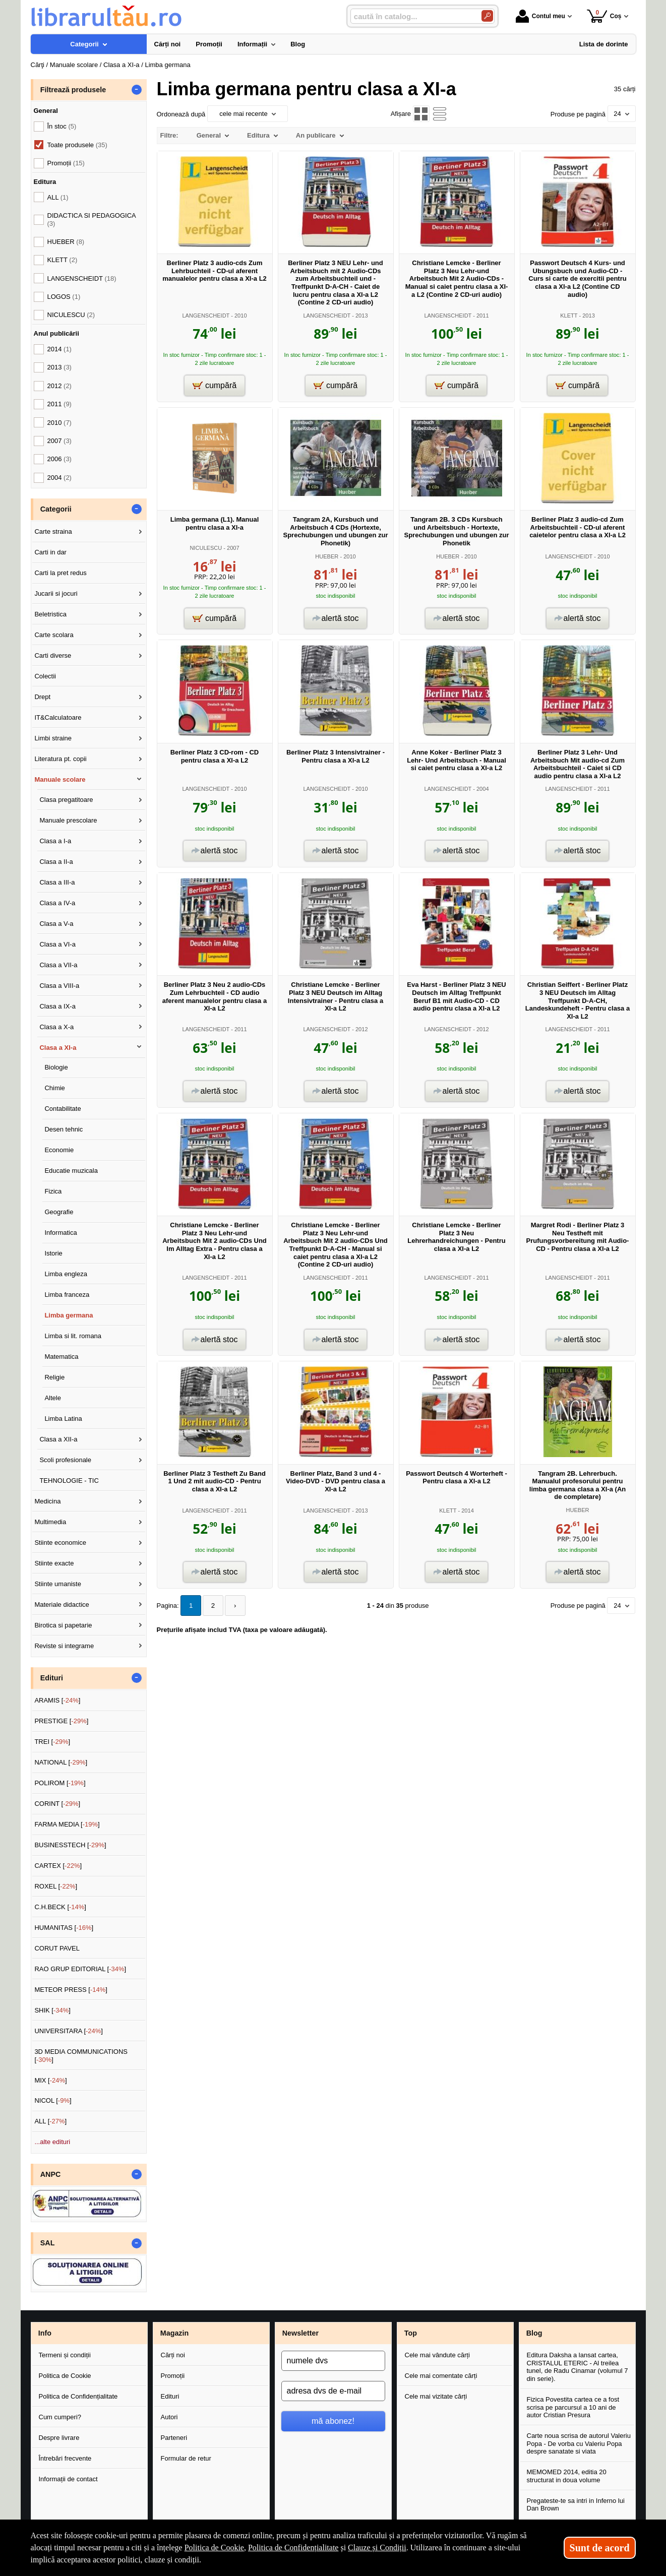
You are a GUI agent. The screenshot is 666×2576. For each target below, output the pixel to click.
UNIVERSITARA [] (68, 2031)
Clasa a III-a (57, 882)
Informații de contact (68, 2479)
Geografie (58, 1212)
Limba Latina (63, 1418)
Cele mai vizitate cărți (436, 2396)
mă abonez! (333, 2420)
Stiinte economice (60, 1542)
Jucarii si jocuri (55, 593)
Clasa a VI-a (57, 944)
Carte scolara (53, 635)
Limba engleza (65, 1274)
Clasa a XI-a (57, 1047)
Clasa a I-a (55, 841)
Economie (59, 1150)
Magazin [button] (174, 2333)
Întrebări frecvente (65, 2458)
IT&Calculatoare (57, 717)
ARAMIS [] (57, 1700)
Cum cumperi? (60, 2417)
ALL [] (50, 2121)
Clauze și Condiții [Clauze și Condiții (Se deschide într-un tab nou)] (377, 2547)
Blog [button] (534, 2333)
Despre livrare (59, 2437)
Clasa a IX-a (57, 1006)
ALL (58, 197)
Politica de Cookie (65, 2375)
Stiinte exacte (54, 1563)
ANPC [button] (50, 2174)
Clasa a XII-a (58, 1439)
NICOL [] (52, 2100)
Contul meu (540, 16)
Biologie (56, 1067)
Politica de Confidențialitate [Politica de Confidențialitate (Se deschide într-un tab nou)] (293, 2547)
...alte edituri (52, 2142)
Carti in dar (50, 552)
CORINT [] (57, 1803)
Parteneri (174, 2437)
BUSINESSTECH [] (70, 1845)
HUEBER (326, 556)
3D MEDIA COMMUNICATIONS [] (81, 2055)
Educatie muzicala (71, 1170)
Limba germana (68, 1315)
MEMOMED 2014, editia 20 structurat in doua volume (567, 2476)
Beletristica (50, 614)
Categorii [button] (56, 509)
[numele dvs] (333, 2361)
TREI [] (52, 1741)
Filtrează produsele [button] (73, 90)
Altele (52, 1398)
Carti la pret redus (60, 573)
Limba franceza (66, 1294)
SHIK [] (52, 2010)
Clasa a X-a (56, 1027)
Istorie (53, 1253)
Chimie (54, 1088)
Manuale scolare (59, 779)
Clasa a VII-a (58, 965)
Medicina (47, 1501)
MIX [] (50, 2080)
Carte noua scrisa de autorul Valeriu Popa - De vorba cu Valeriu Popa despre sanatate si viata (579, 2443)
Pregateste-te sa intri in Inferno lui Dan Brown (576, 2504)
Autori (169, 2417)
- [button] (136, 90)
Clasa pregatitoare (66, 799)
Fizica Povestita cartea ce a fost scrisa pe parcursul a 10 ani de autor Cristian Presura (573, 2407)
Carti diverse (52, 655)
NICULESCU (206, 548)
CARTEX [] (58, 1865)
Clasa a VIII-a (59, 985)
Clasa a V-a (56, 923)
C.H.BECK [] (60, 1907)
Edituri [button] (51, 1678)
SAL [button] (47, 2243)
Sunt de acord (600, 2547)
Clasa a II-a (56, 861)
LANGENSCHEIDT (205, 315)
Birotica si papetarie (63, 1625)
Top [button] (410, 2333)
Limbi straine (53, 738)
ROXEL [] (55, 1886)
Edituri (170, 2396)
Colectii (45, 676)
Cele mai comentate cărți (441, 2375)
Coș (604, 16)
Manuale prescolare (68, 820)
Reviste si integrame (64, 1646)
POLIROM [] (59, 1783)
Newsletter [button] (300, 2333)
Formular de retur (186, 2458)
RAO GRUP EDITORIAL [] (80, 1969)
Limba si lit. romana (72, 1336)
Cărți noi (173, 2355)
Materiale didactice (61, 1604)
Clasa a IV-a (57, 903)
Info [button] (44, 2333)
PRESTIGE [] (61, 1721)
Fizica (53, 1191)
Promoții (173, 2375)
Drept (42, 697)
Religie (54, 1377)
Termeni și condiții (65, 2355)
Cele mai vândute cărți (437, 2355)
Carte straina (53, 531)
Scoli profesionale (65, 1460)
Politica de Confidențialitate (78, 2396)
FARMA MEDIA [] (66, 1824)
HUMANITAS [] (63, 1927)
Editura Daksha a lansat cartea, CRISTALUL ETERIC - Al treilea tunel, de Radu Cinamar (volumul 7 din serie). (577, 2366)
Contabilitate (62, 1108)
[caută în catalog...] (411, 16)
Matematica (61, 1356)
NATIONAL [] (60, 1762)
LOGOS (64, 296)
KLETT (568, 315)
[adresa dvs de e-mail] (333, 2391)
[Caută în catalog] (487, 16)
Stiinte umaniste (57, 1584)
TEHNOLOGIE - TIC (69, 1480)
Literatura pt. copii (60, 759)
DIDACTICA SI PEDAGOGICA (91, 219)
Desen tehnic (63, 1129)
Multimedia (50, 1522)
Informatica (60, 1232)
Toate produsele (77, 145)
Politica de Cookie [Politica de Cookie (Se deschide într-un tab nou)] (214, 2547)
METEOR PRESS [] (70, 1989)
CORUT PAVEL (57, 1948)
